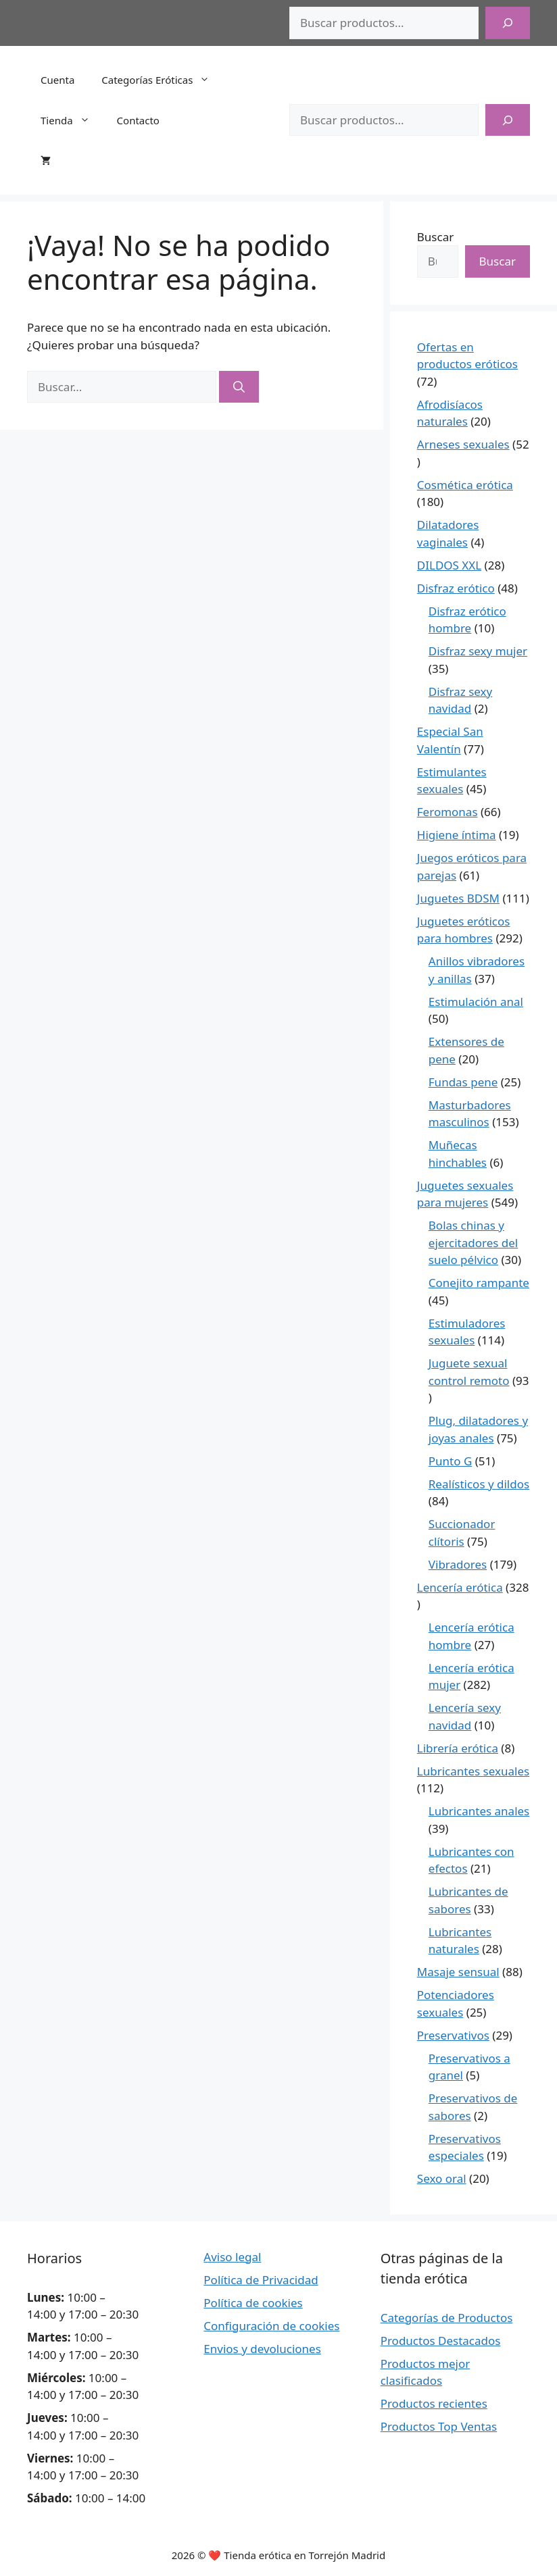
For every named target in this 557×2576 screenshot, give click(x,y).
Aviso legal (232, 2257)
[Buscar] (507, 23)
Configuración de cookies (271, 2325)
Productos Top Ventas (439, 2426)
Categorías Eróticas (162, 79)
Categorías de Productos (447, 2317)
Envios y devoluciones (262, 2348)
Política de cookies (252, 2302)
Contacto (138, 120)
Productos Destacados (441, 2340)
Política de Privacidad (260, 2280)
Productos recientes (434, 2403)
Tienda (72, 120)
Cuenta (57, 79)
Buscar (435, 237)
